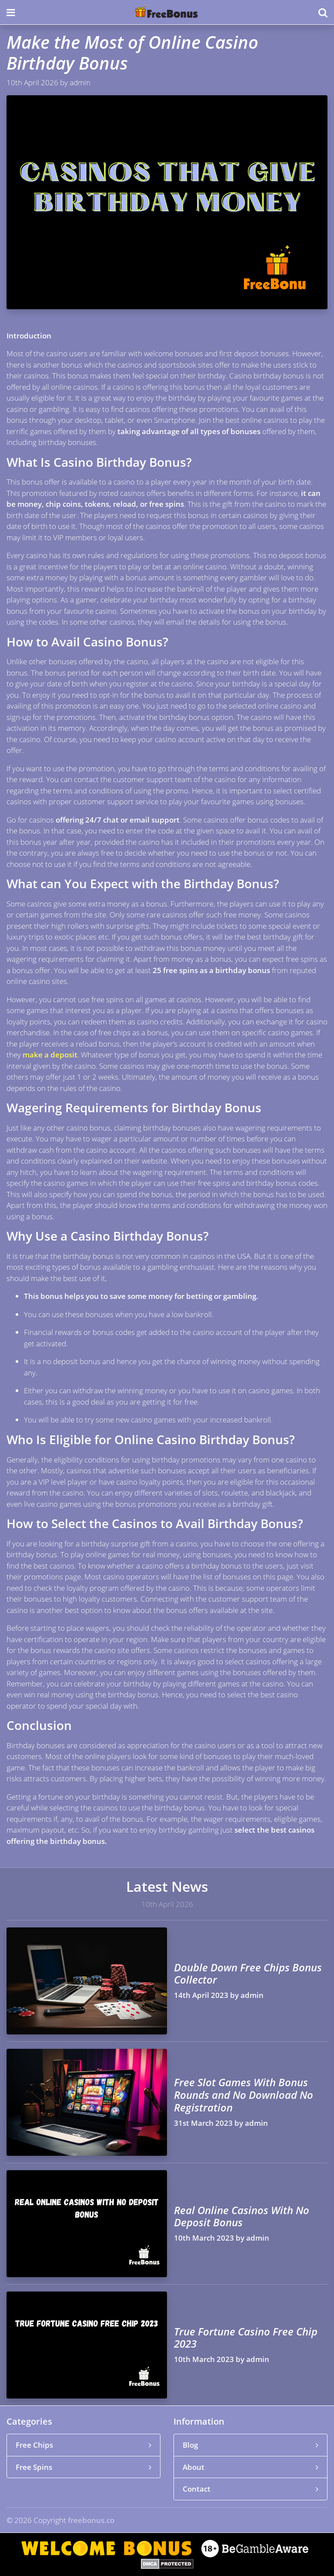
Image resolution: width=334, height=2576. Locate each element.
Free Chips (83, 2445)
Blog (250, 2445)
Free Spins (83, 2467)
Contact (250, 2489)
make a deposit (50, 1055)
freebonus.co (91, 2520)
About (250, 2467)
